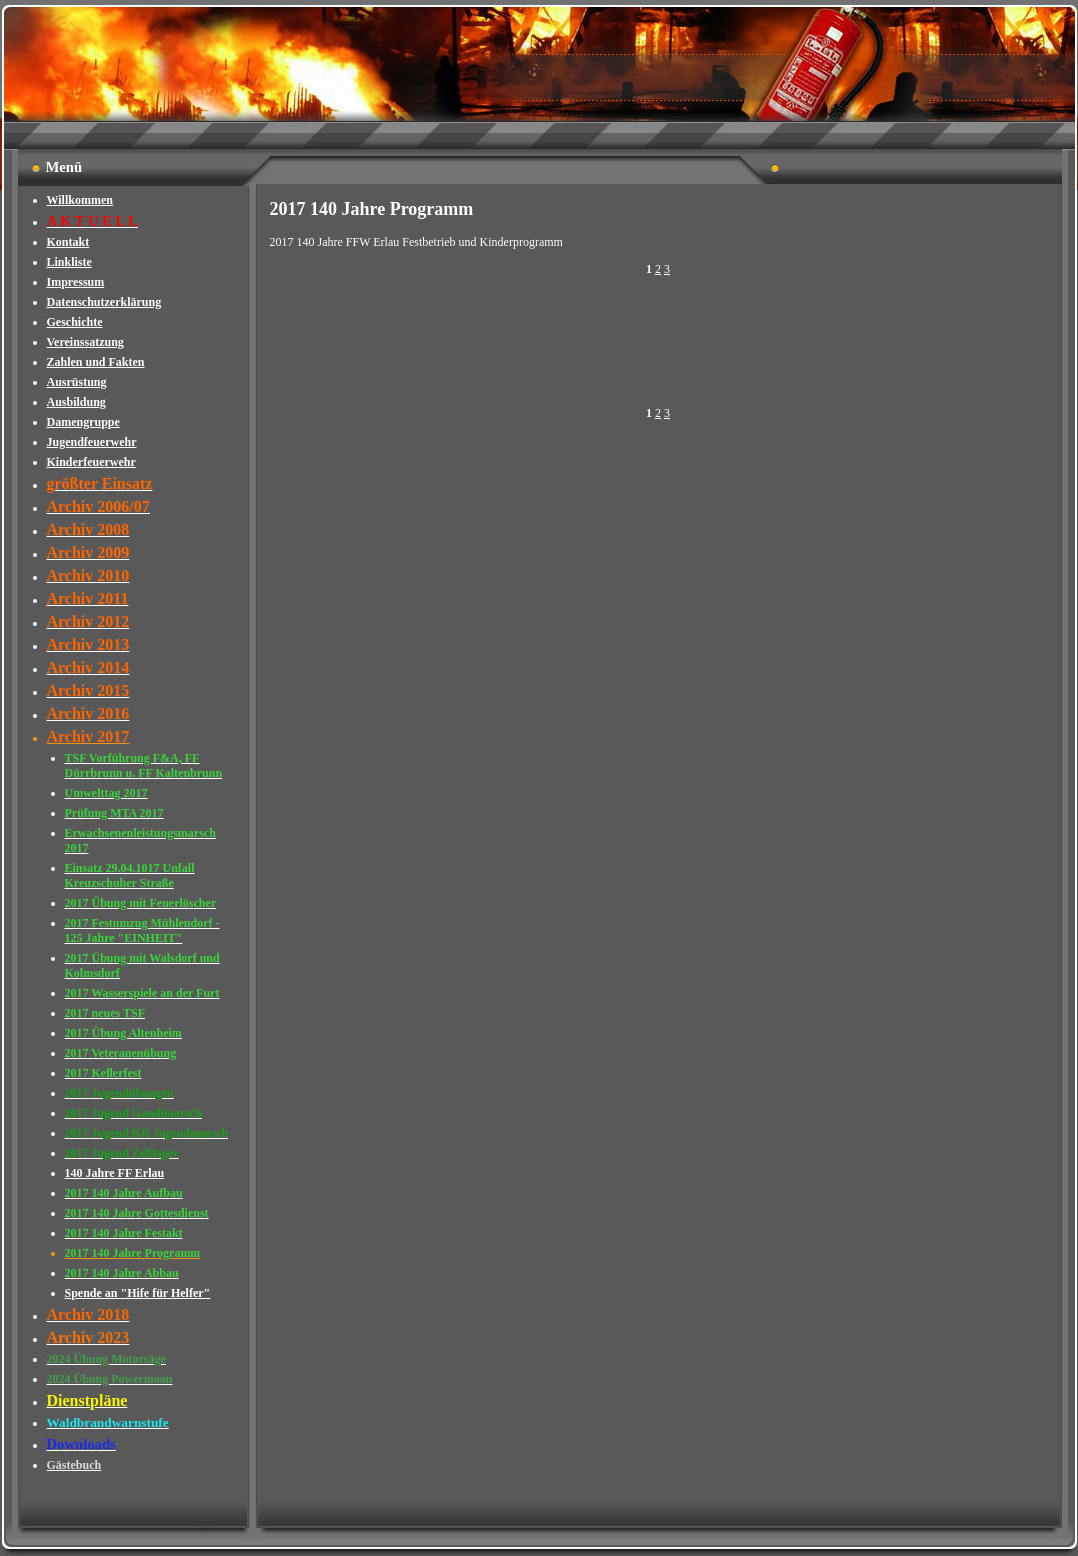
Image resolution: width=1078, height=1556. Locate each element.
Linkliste (69, 262)
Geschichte (75, 322)
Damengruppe (83, 422)
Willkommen (80, 200)
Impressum (76, 282)
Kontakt (68, 242)
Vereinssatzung (85, 342)
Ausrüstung (77, 382)
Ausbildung (76, 402)
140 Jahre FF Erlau (115, 1173)
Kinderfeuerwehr (91, 462)
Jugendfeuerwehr (92, 442)
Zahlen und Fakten (96, 362)
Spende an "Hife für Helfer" (138, 1293)
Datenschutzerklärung (104, 302)
